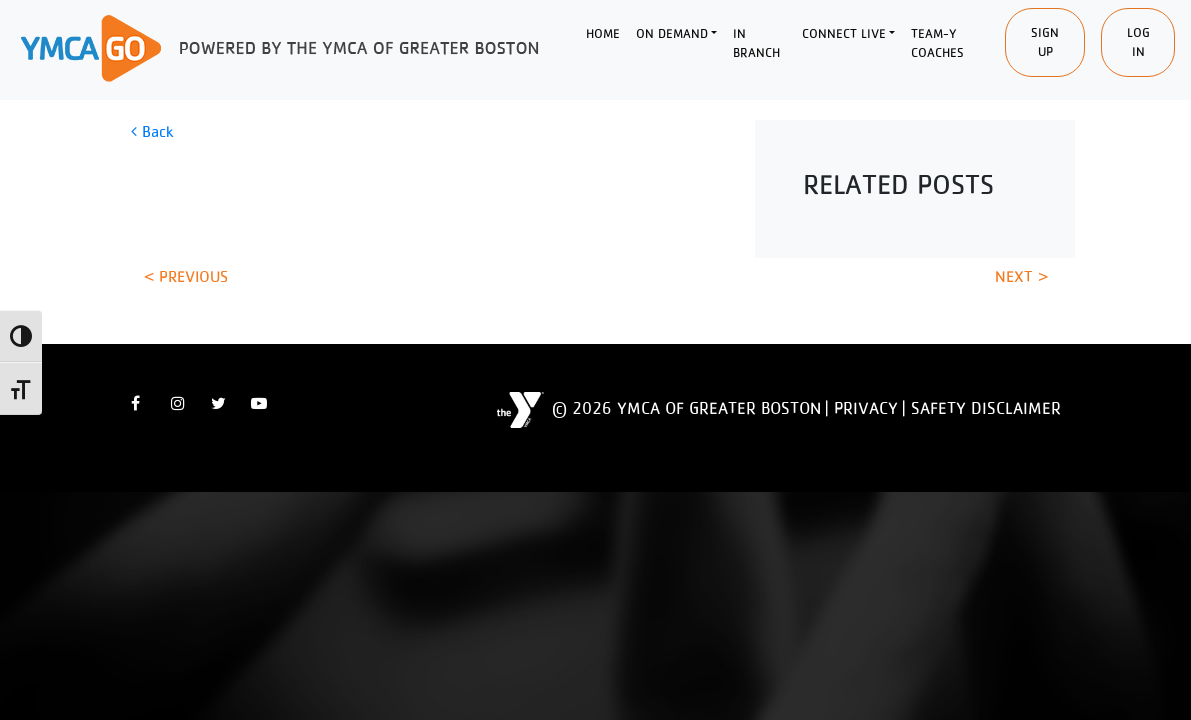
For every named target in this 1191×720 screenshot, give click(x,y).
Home (603, 33)
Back (152, 131)
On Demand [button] (672, 33)
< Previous (186, 276)
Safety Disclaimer (986, 408)
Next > (1021, 276)
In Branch (756, 43)
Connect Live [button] (844, 33)
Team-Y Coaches (937, 43)
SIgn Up (1045, 42)
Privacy (866, 408)
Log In (1138, 42)
